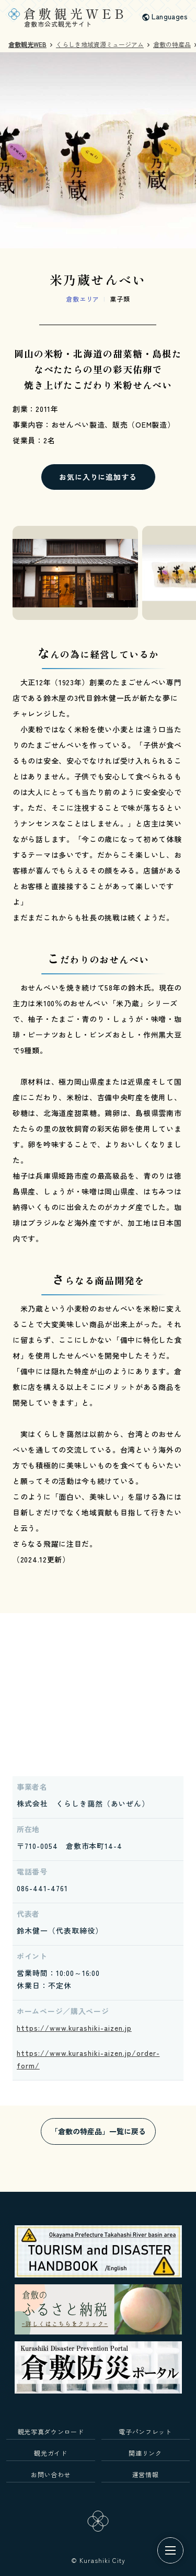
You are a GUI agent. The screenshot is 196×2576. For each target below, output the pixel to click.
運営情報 (145, 2474)
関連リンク (145, 2452)
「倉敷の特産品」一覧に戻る (98, 2131)
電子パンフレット (145, 2431)
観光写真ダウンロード (51, 2431)
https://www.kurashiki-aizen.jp (74, 2027)
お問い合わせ (51, 2474)
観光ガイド (50, 2452)
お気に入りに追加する (98, 477)
